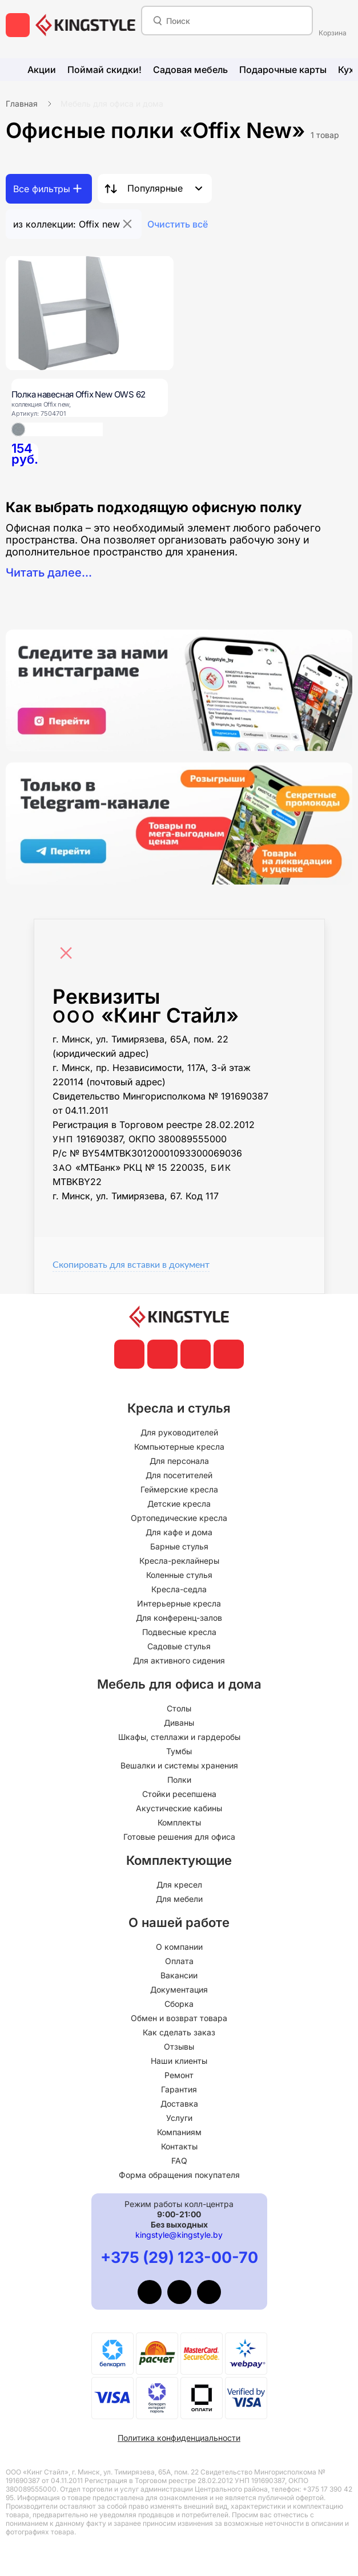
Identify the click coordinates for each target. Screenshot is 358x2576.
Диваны (179, 1722)
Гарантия (179, 2089)
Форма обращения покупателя (179, 2175)
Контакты (179, 2146)
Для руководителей (179, 1432)
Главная (22, 103)
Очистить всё (177, 224)
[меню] (18, 25)
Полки (179, 1779)
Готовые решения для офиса (179, 1836)
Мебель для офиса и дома (112, 103)
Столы (179, 1708)
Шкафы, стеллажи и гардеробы (179, 1737)
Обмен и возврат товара (179, 2018)
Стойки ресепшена (179, 1794)
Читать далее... (49, 572)
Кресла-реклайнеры (179, 1560)
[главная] (85, 25)
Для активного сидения (179, 1660)
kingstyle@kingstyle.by (179, 2235)
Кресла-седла (179, 1589)
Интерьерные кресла (179, 1603)
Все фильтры (41, 188)
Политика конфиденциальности (179, 2438)
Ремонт (179, 2075)
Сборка (179, 2004)
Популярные (155, 188)
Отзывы (179, 2046)
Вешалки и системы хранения (179, 1765)
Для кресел (179, 1884)
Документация (179, 1989)
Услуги (179, 2118)
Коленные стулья (179, 1575)
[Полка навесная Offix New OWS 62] (90, 313)
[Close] (69, 947)
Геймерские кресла (179, 1489)
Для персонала (179, 1461)
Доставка (179, 2103)
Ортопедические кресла (179, 1518)
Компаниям (179, 2132)
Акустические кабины (179, 1808)
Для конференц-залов (179, 1617)
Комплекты (179, 1822)
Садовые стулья (179, 1646)
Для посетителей (179, 1475)
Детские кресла (179, 1503)
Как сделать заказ (179, 2032)
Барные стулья (179, 1546)
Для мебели (179, 1899)
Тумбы (179, 1751)
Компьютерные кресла (179, 1446)
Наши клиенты (179, 2061)
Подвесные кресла (179, 1632)
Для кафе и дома (179, 1532)
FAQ (179, 2160)
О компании (179, 1947)
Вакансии (179, 1975)
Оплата (179, 1961)
